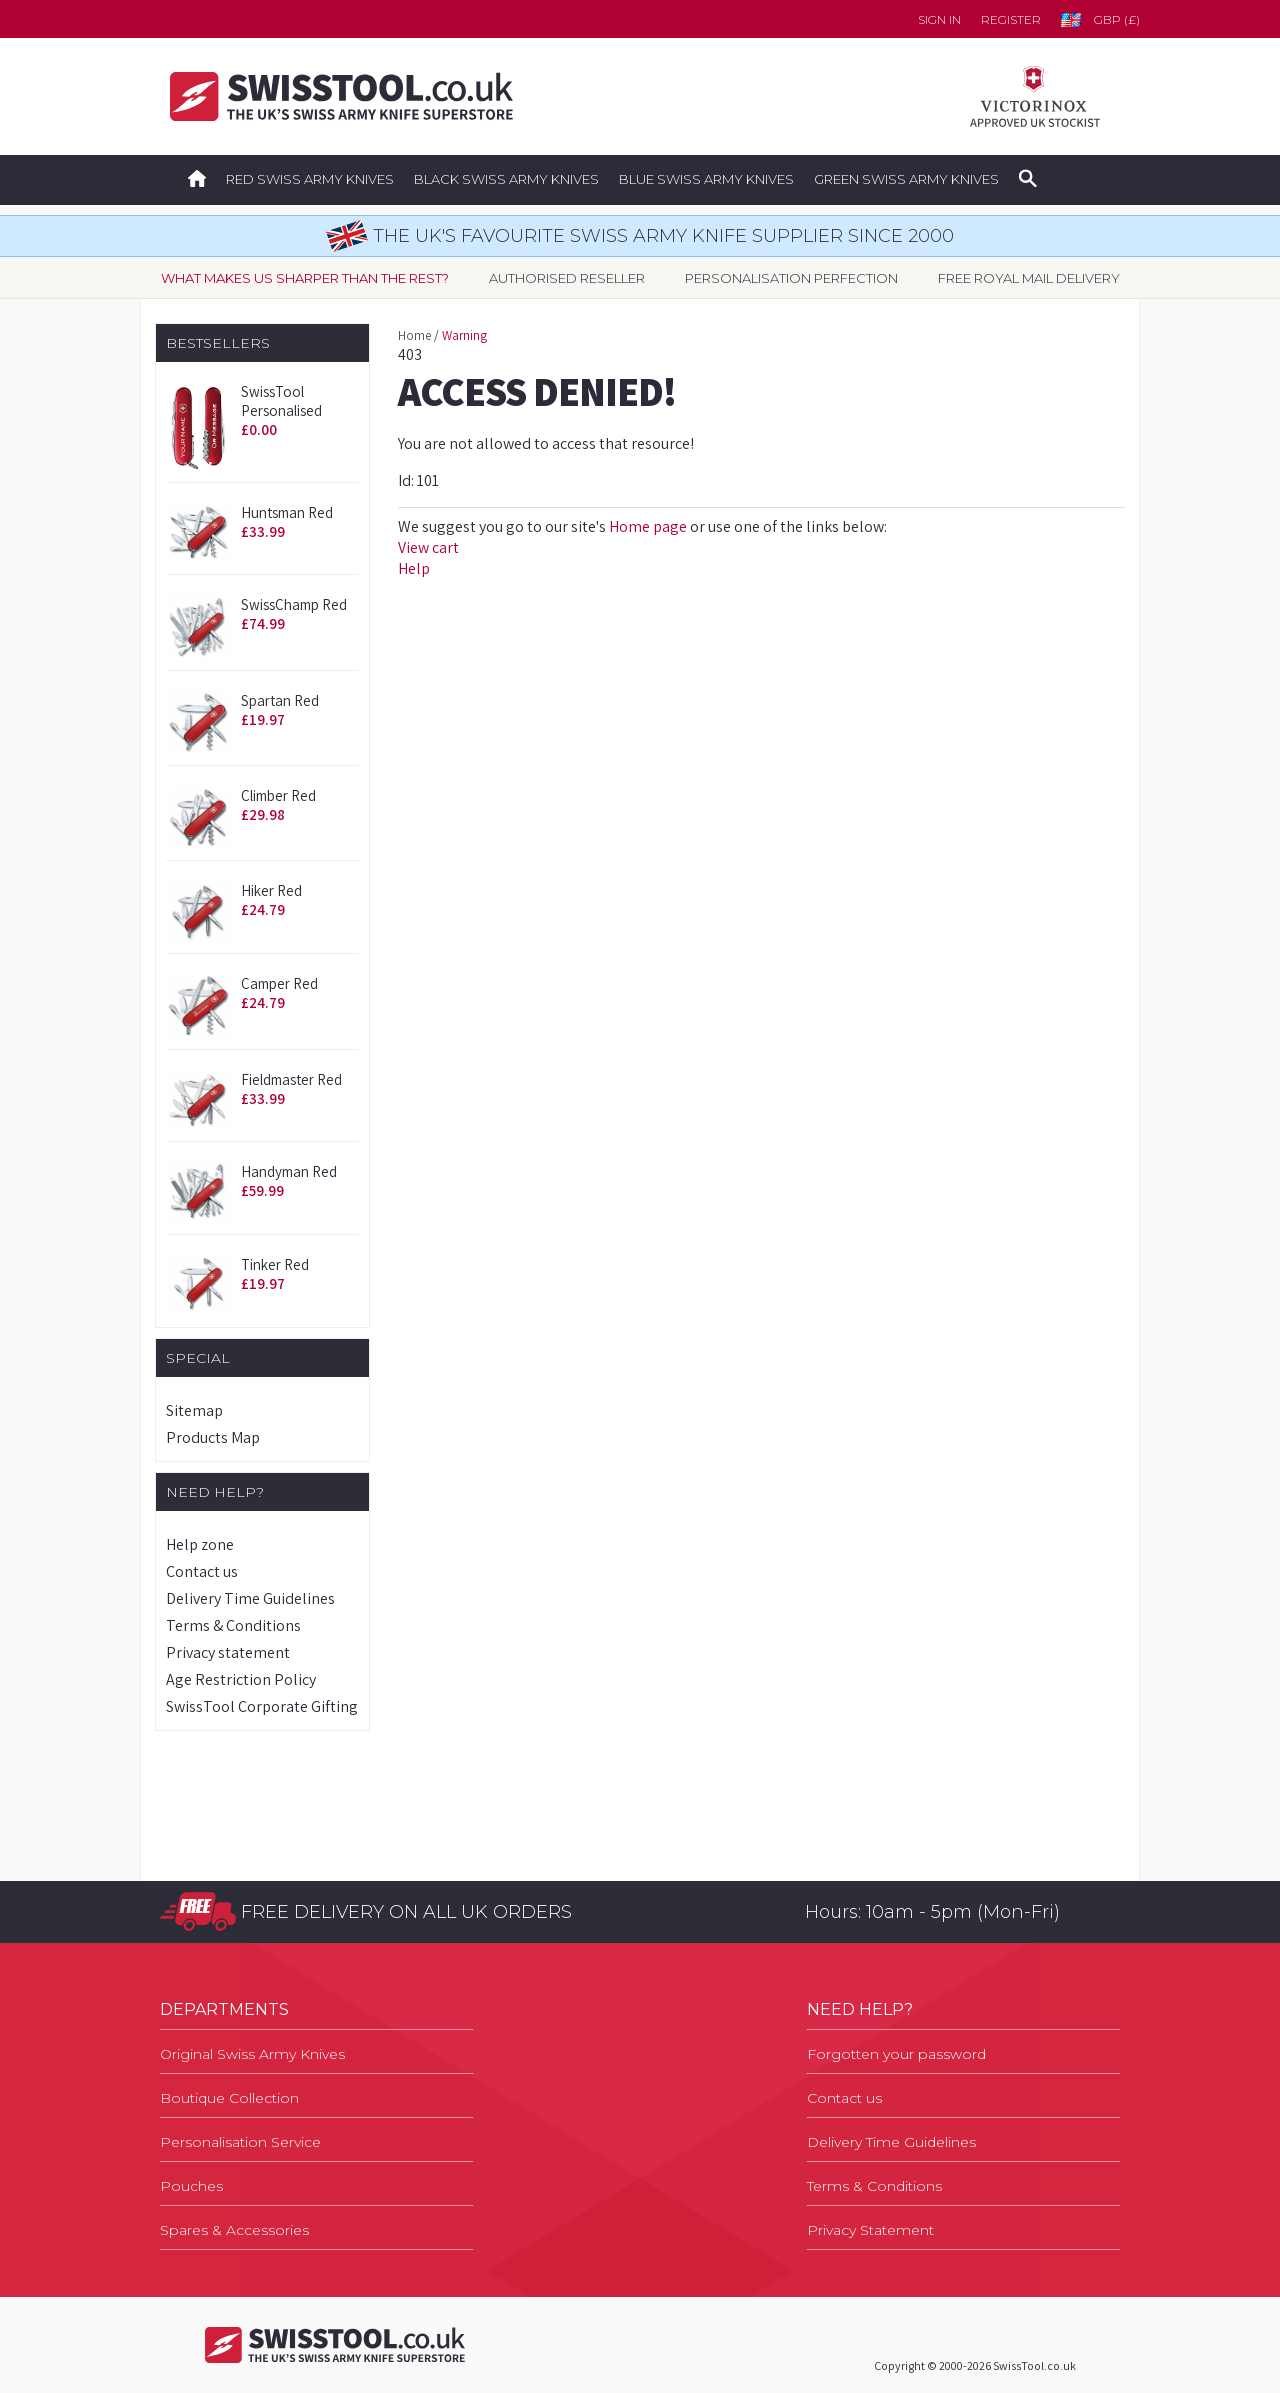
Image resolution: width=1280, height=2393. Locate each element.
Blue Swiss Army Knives (706, 179)
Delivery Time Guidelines (250, 1598)
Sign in (939, 19)
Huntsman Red (287, 512)
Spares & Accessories (234, 2230)
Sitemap (194, 1410)
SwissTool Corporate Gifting (262, 1706)
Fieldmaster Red (291, 1079)
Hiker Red (271, 890)
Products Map (213, 1437)
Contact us (202, 1571)
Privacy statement (228, 1652)
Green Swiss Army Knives (906, 179)
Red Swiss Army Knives (310, 179)
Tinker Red (275, 1264)
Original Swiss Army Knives (252, 2054)
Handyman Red (289, 1171)
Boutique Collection (229, 2098)
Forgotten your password (896, 2054)
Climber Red (278, 795)
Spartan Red (280, 700)
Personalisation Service (240, 2142)
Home (414, 335)
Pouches (191, 2186)
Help (414, 568)
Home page (648, 526)
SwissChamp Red (294, 604)
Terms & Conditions (233, 1625)
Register (1011, 19)
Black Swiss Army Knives (506, 179)
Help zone (200, 1544)
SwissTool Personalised (281, 401)
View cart (428, 547)
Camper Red (279, 983)
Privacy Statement (870, 2230)
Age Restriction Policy (241, 1679)
